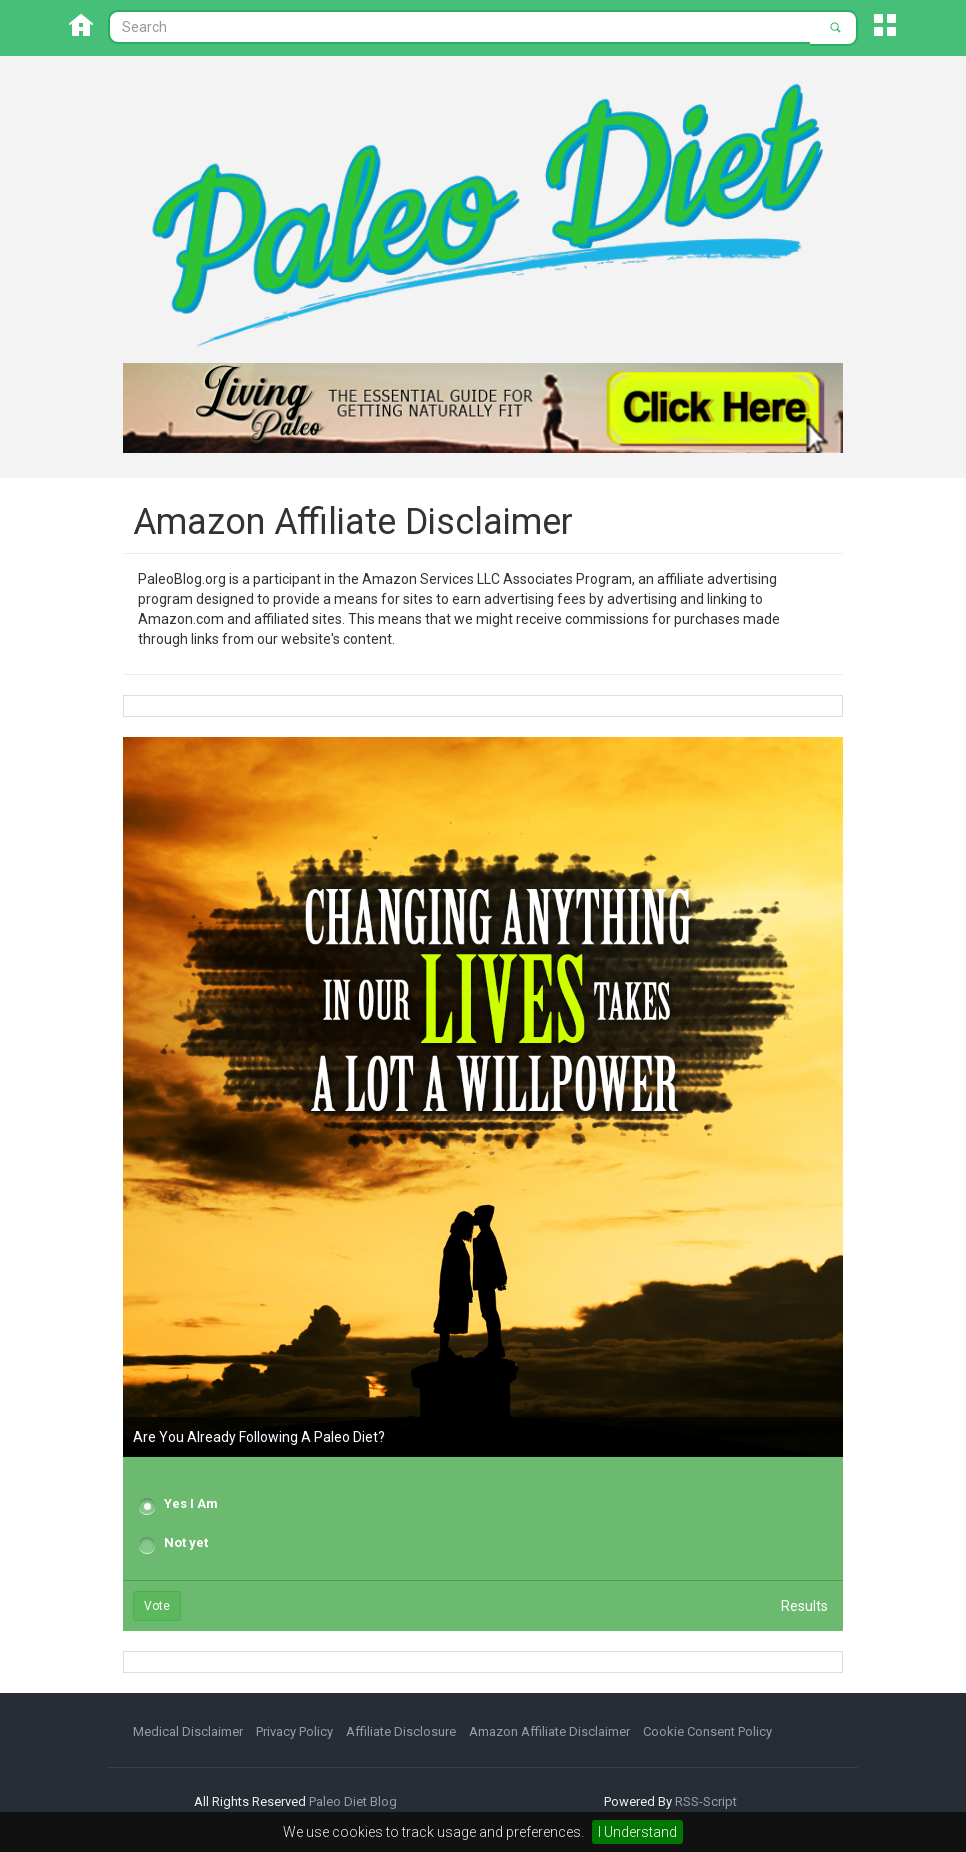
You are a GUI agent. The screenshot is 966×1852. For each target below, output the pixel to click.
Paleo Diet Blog (353, 1801)
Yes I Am (191, 1503)
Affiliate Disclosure (401, 1731)
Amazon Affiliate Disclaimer (549, 1731)
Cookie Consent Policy (707, 1731)
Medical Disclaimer (188, 1731)
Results (804, 1606)
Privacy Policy (294, 1731)
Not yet (186, 1542)
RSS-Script (706, 1801)
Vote (157, 1606)
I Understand (637, 1832)
